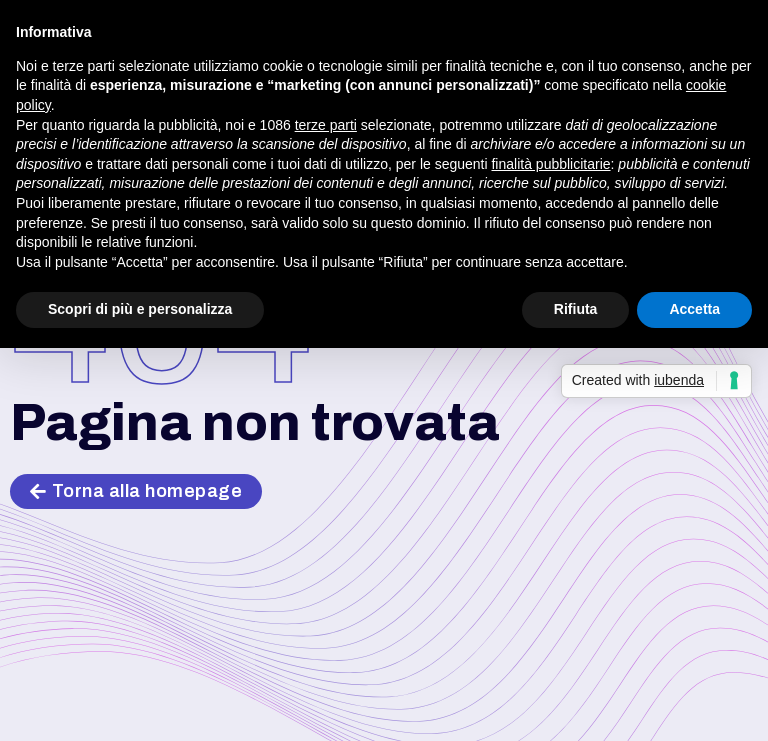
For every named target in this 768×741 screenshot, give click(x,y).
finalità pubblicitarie (550, 164)
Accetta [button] (694, 309)
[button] (136, 491)
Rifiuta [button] (576, 309)
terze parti (326, 125)
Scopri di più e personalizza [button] (140, 309)
